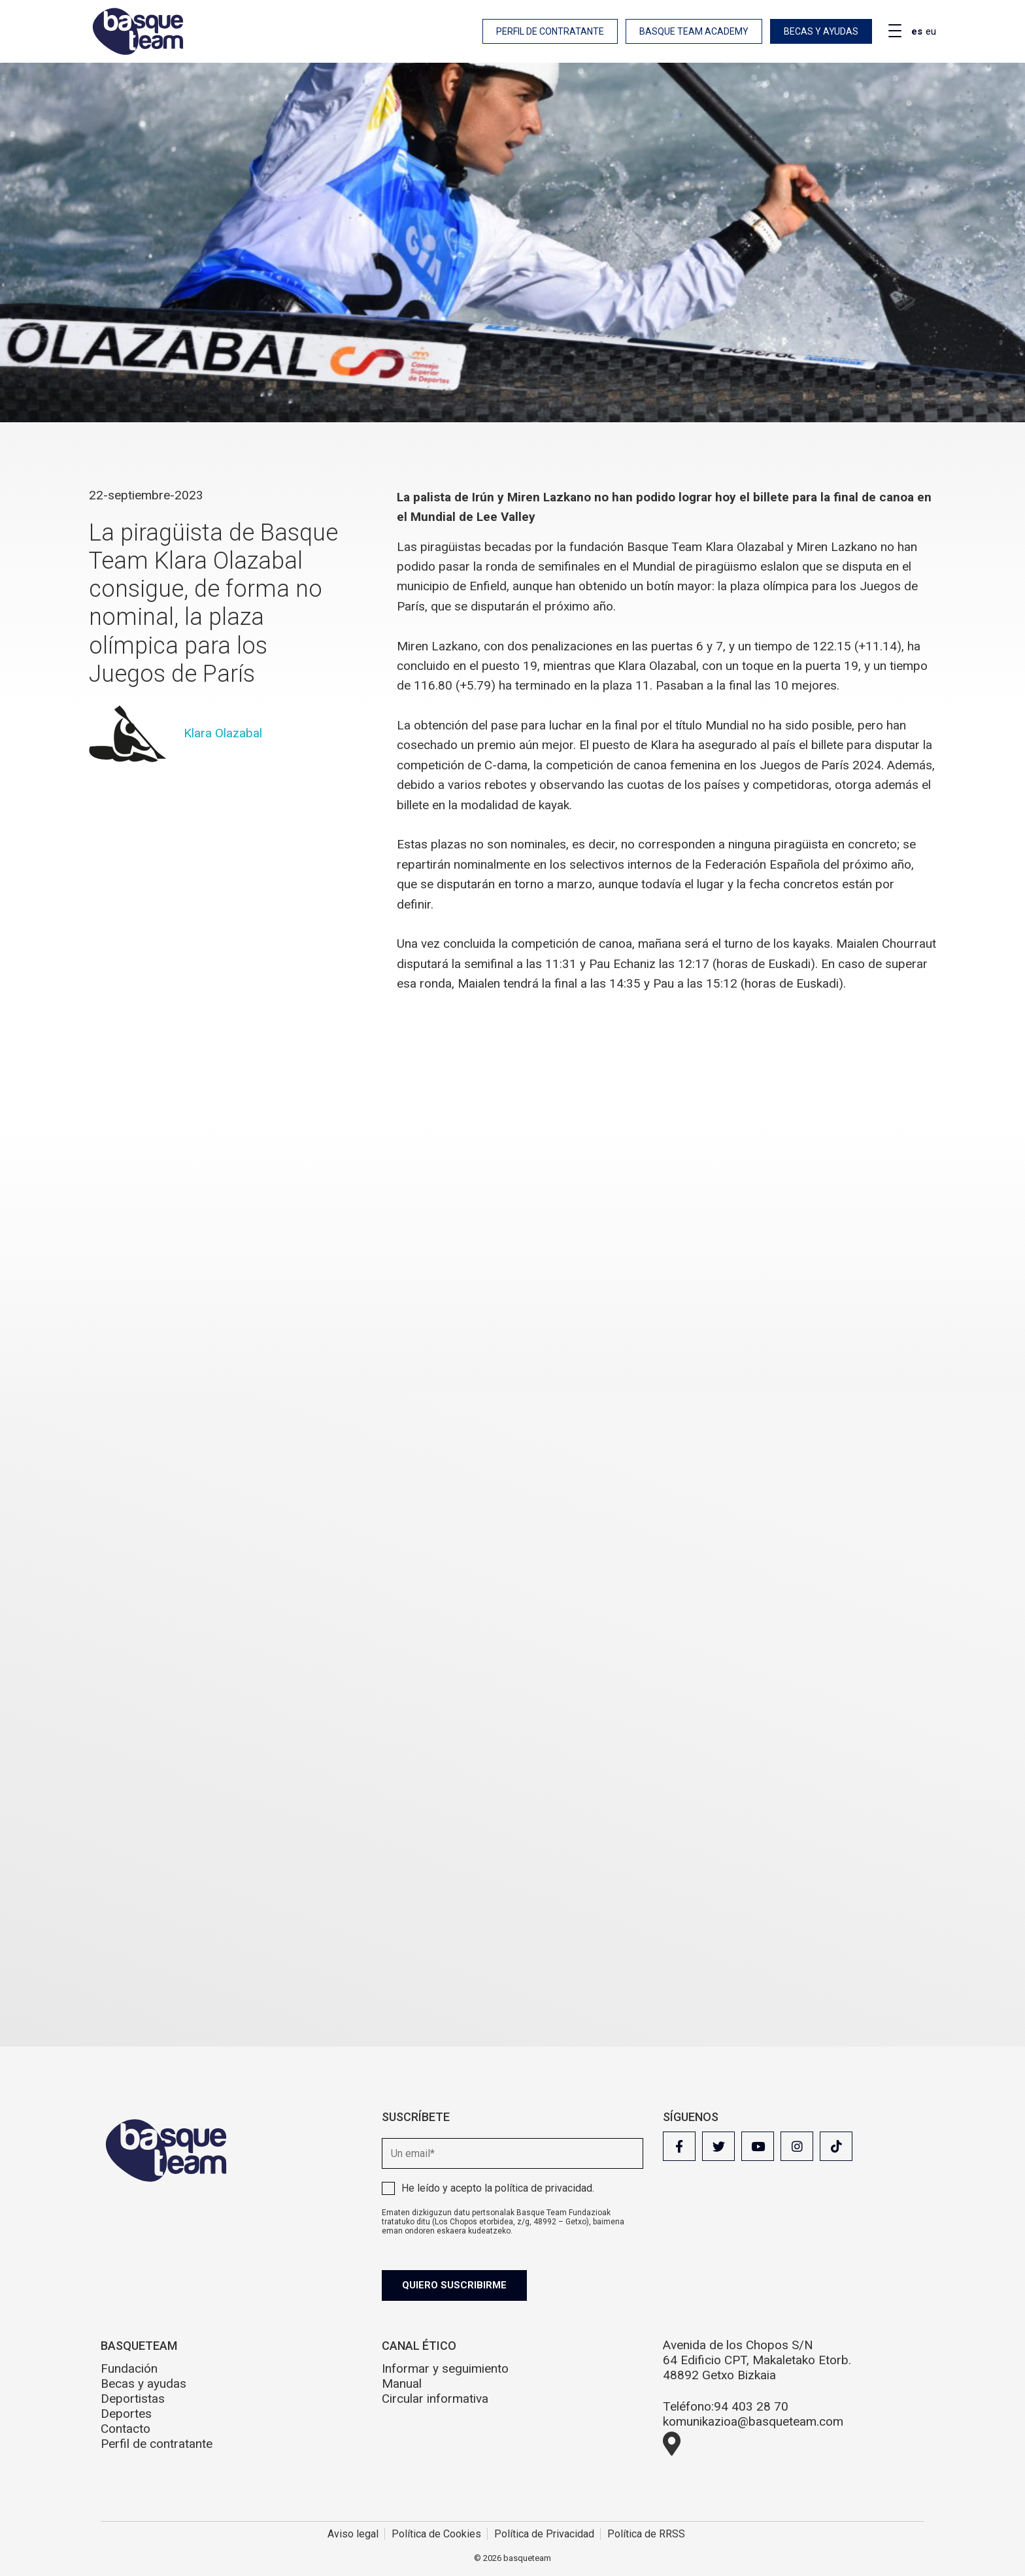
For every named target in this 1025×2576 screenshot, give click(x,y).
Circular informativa (435, 2398)
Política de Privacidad (544, 2534)
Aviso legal (353, 2534)
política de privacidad (543, 2188)
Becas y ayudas (821, 31)
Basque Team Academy (693, 31)
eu (931, 31)
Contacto (125, 2428)
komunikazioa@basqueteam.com (753, 2421)
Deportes (126, 2413)
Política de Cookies (436, 2534)
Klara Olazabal (223, 732)
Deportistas (133, 2398)
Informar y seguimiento (445, 2368)
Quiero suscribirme (455, 2285)
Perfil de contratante (550, 31)
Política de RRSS (646, 2534)
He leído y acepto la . (497, 2188)
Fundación (129, 2368)
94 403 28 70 (751, 2406)
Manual (402, 2383)
